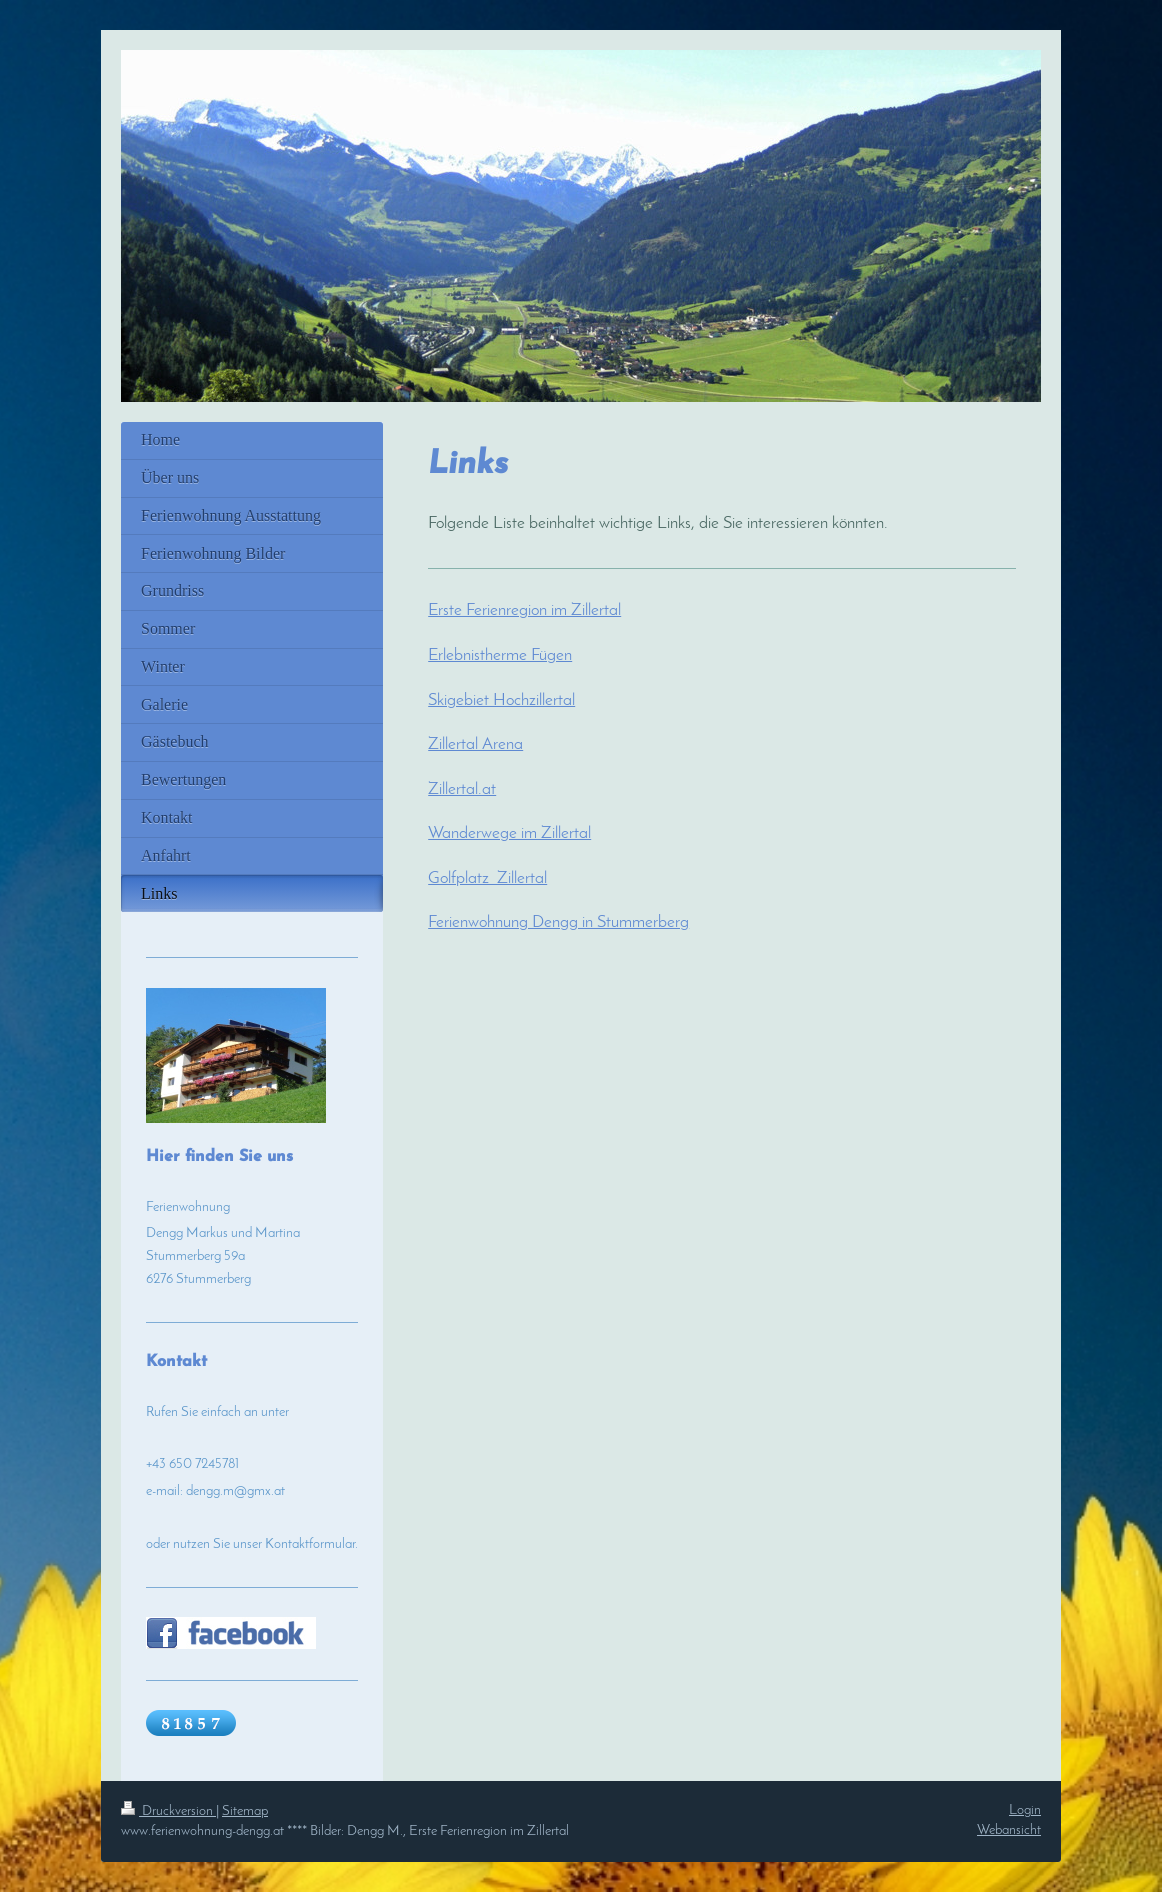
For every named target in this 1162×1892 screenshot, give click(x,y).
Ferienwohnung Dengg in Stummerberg (558, 923)
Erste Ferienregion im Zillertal (524, 611)
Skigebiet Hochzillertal (501, 701)
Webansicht (1009, 1830)
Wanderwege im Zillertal (509, 834)
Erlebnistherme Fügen (500, 656)
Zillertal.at (462, 790)
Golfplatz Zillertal (487, 879)
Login (1025, 1810)
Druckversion (168, 1811)
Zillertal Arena (475, 745)
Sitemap (245, 1811)
